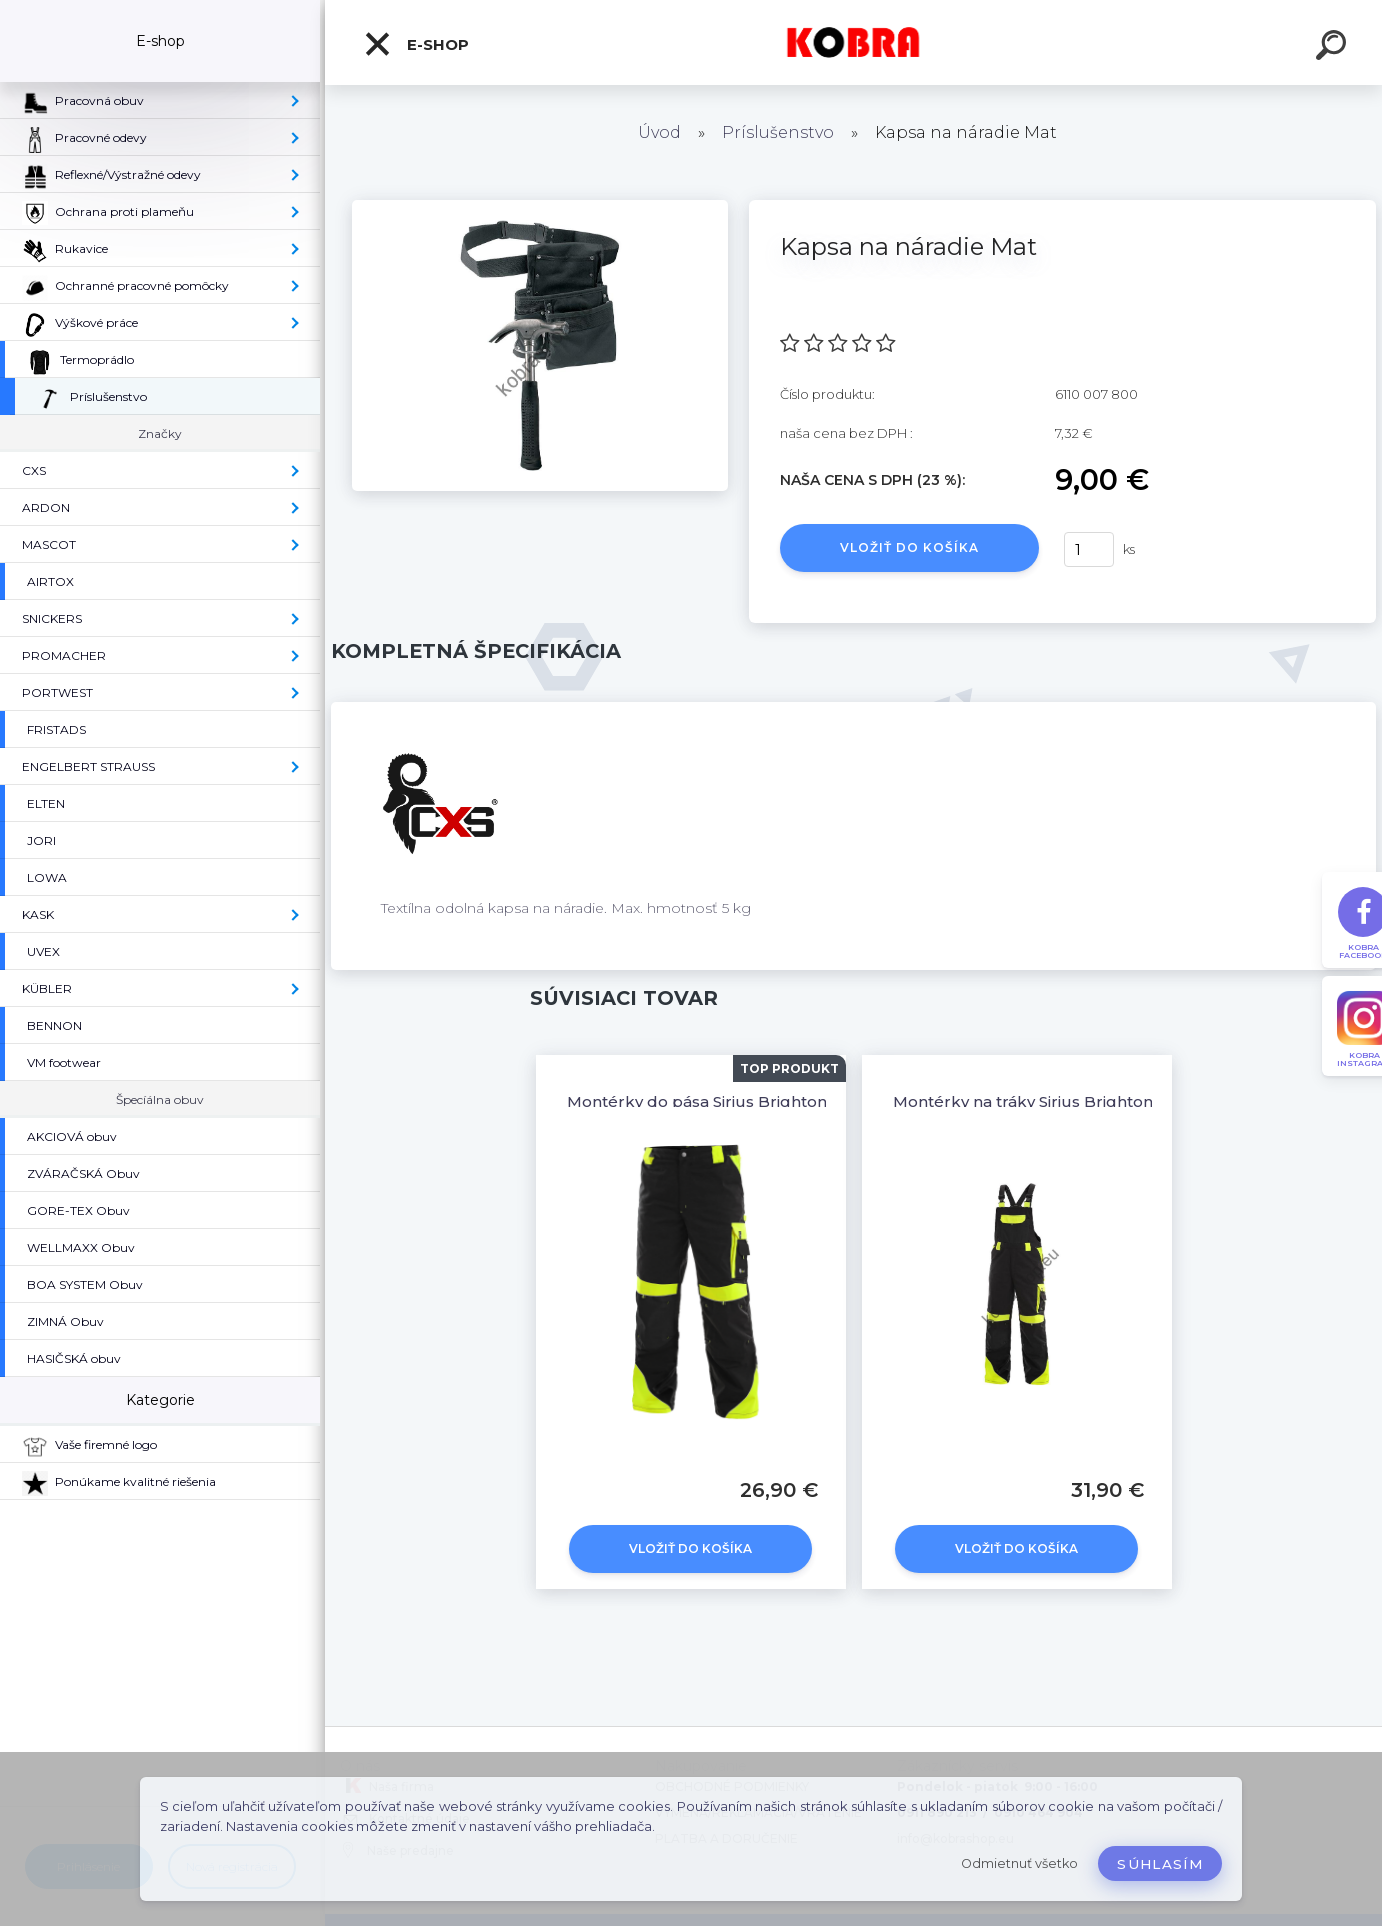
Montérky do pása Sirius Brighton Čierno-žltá (741, 1101)
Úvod (659, 132)
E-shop (416, 44)
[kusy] (1089, 549)
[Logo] (853, 42)
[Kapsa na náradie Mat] (540, 207)
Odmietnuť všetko (1019, 1863)
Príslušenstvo (778, 132)
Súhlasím (1160, 1864)
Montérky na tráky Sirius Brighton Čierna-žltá (1067, 1101)
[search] (1334, 48)
